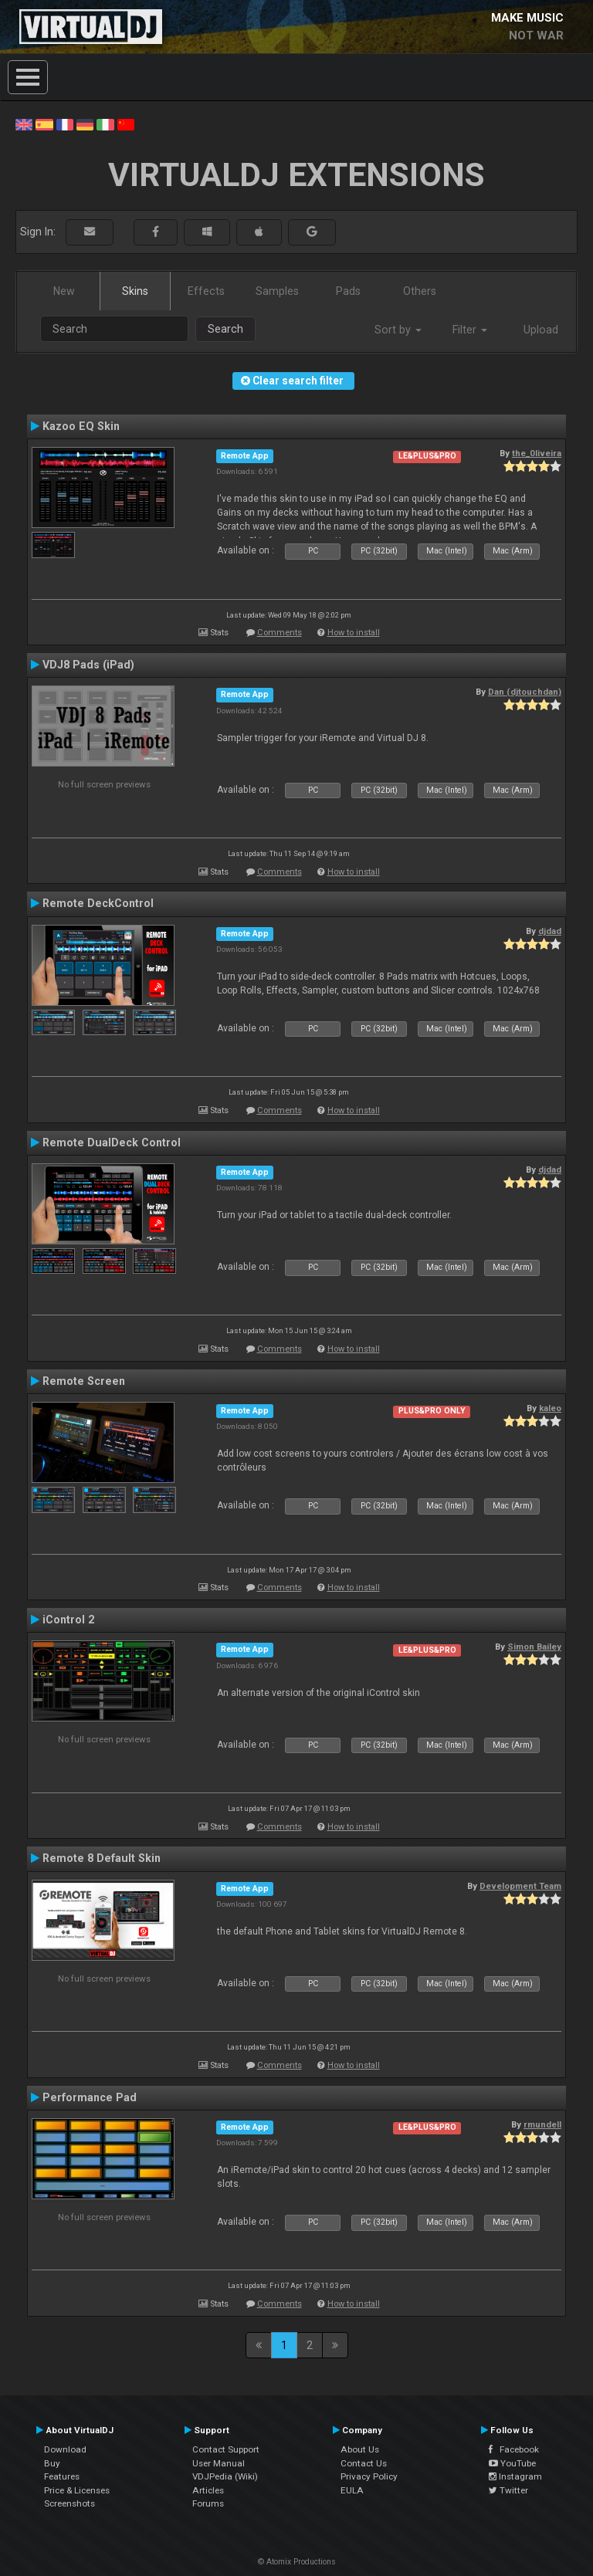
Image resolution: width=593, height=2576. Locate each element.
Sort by (398, 329)
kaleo (550, 1408)
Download (65, 2449)
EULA (352, 2490)
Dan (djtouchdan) (524, 691)
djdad (549, 931)
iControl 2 (68, 1619)
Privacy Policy (369, 2476)
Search (225, 329)
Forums (208, 2503)
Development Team (520, 1885)
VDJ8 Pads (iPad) (88, 664)
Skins (135, 291)
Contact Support (225, 2449)
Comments (279, 633)
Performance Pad (89, 2097)
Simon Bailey (534, 1646)
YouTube (512, 2463)
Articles (208, 2490)
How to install (353, 633)
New (64, 291)
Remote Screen (83, 1381)
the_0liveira (536, 453)
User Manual (218, 2463)
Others (419, 291)
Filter (469, 329)
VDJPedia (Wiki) (225, 2476)
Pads (348, 291)
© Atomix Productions (297, 2562)
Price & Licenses (77, 2490)
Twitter (508, 2490)
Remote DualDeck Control (111, 1142)
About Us (360, 2449)
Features (62, 2476)
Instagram (515, 2476)
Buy (52, 2463)
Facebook (514, 2449)
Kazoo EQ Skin (81, 426)
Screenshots (69, 2503)
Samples (277, 291)
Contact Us (364, 2463)
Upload (541, 329)
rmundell (542, 2124)
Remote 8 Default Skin (101, 1858)
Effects (206, 291)
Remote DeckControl (98, 903)
